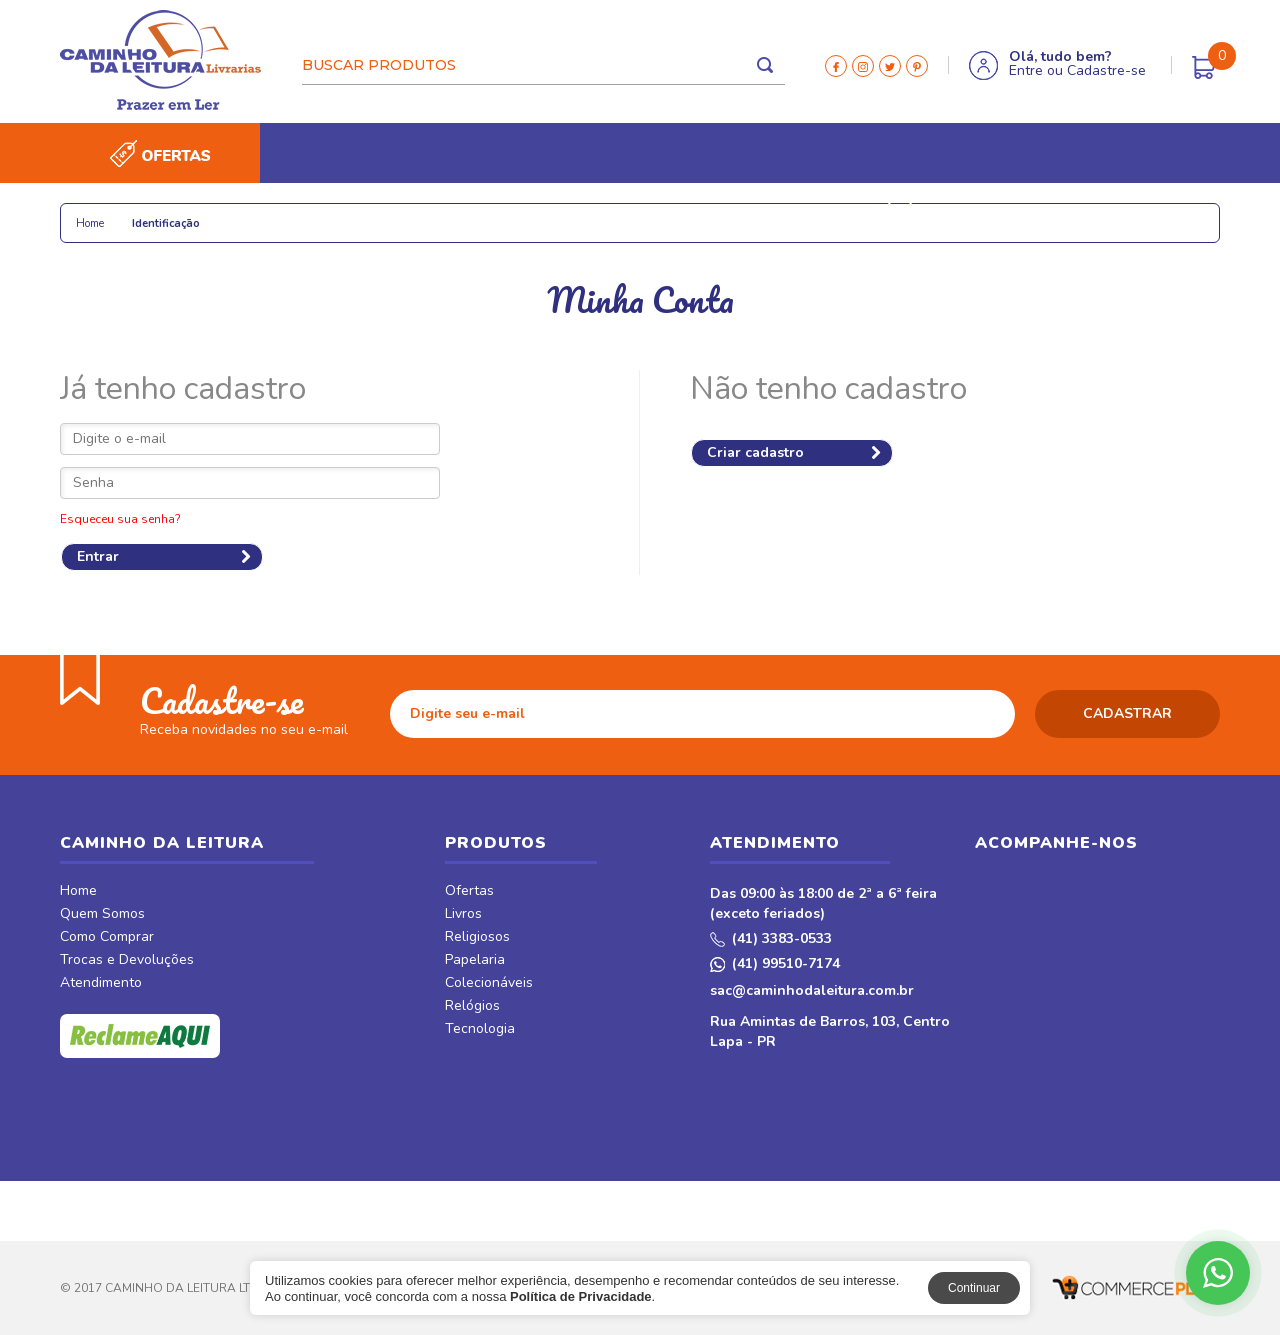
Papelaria (289, 212)
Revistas (819, 212)
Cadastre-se (1106, 70)
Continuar (974, 1288)
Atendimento (101, 984)
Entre (1026, 70)
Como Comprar (107, 938)
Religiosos (189, 212)
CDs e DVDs (721, 212)
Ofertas (469, 892)
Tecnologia (613, 212)
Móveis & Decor (973, 212)
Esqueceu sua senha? (120, 519)
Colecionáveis (401, 212)
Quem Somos (102, 915)
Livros (98, 212)
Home (78, 892)
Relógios (511, 212)
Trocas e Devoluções (127, 961)
